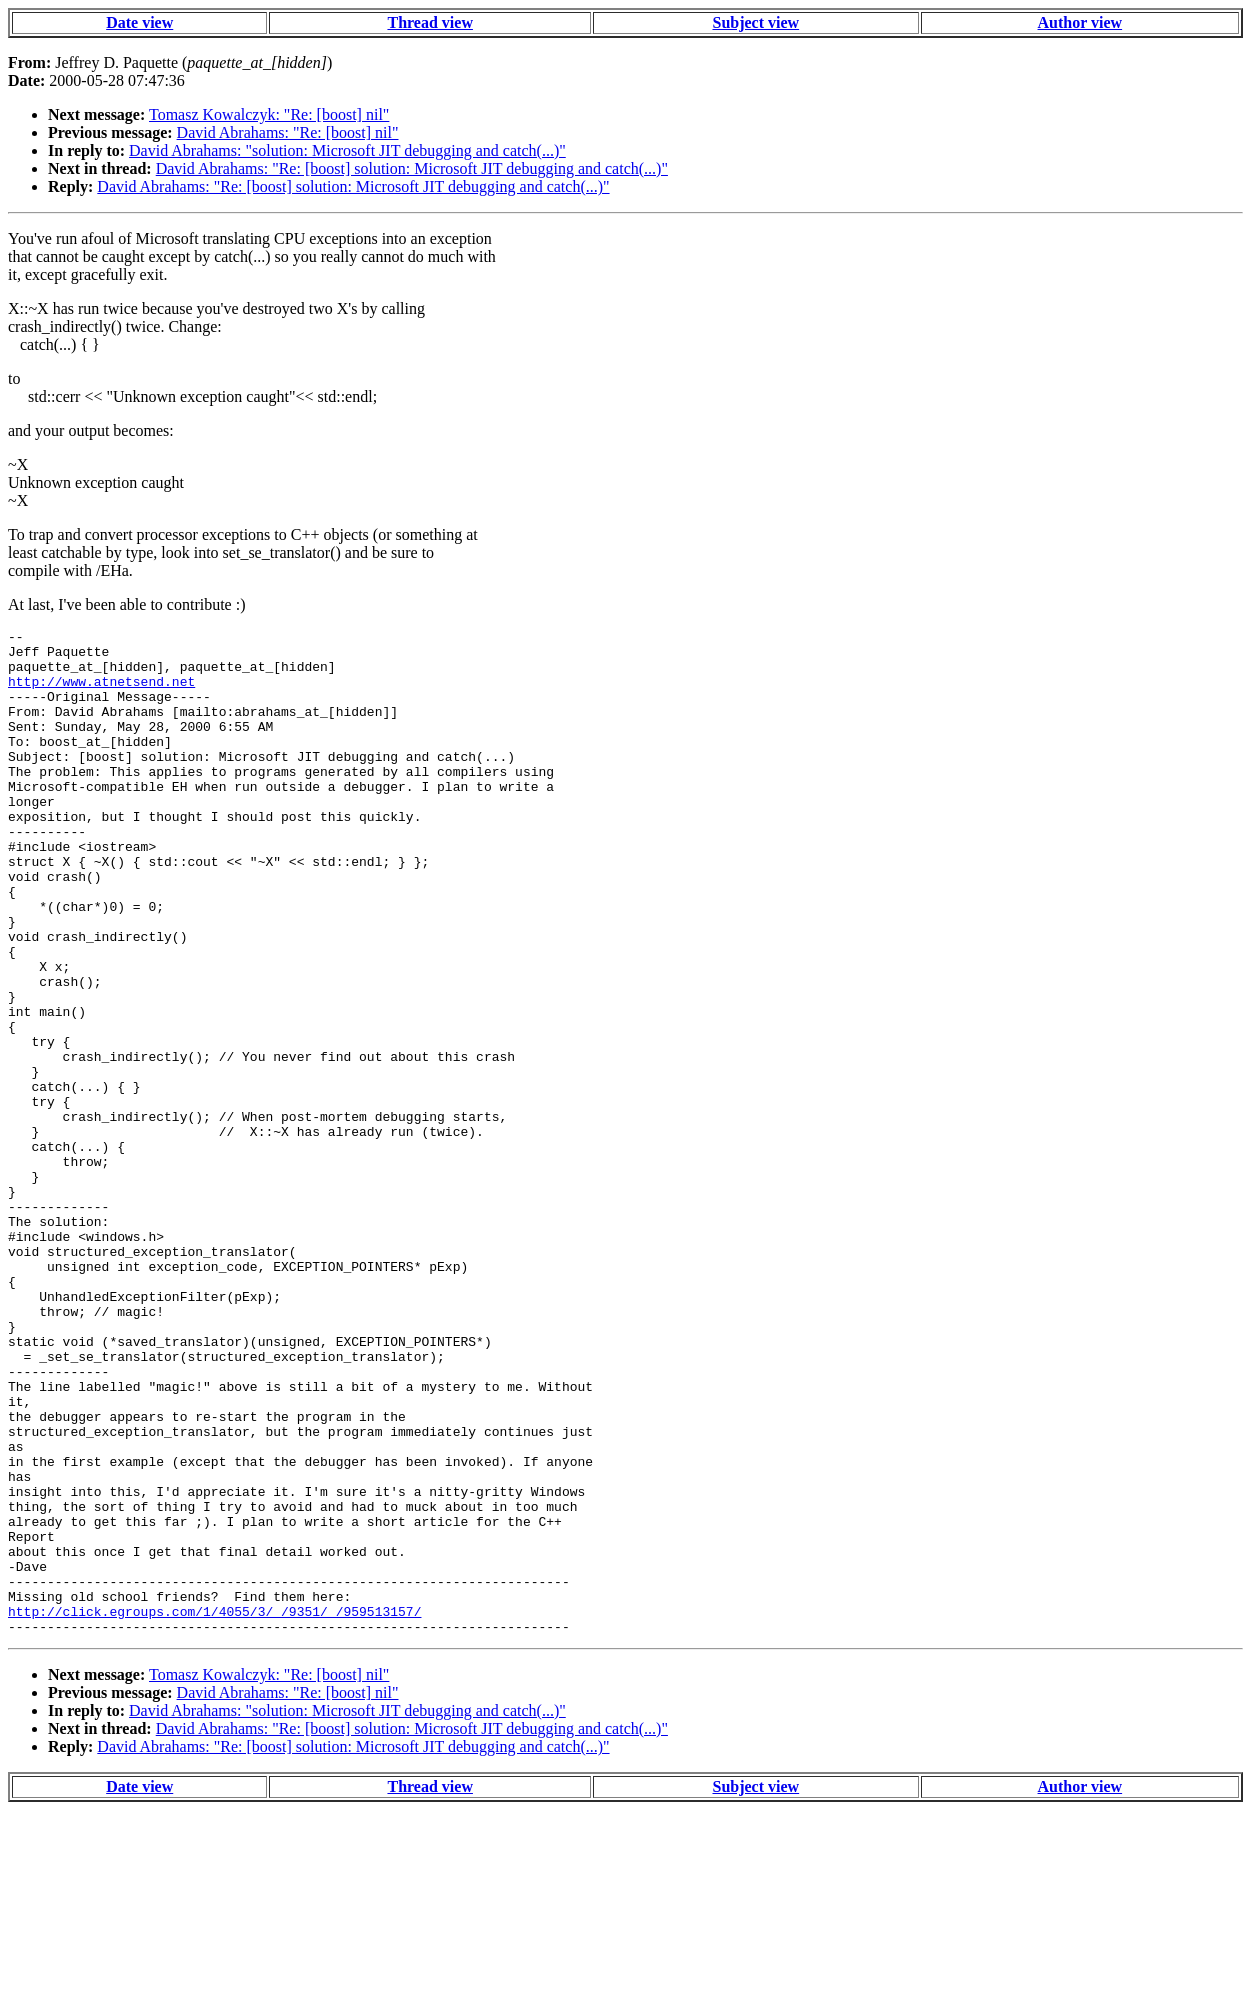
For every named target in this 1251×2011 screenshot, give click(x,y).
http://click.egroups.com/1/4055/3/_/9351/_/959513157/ (214, 1809)
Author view (1080, 22)
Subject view (755, 22)
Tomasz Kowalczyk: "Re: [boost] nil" (269, 114)
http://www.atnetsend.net (101, 693)
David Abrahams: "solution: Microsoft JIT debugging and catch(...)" (347, 150)
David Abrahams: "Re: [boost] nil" (288, 132)
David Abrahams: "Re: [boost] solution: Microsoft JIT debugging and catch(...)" (412, 168)
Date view (139, 22)
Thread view (429, 22)
